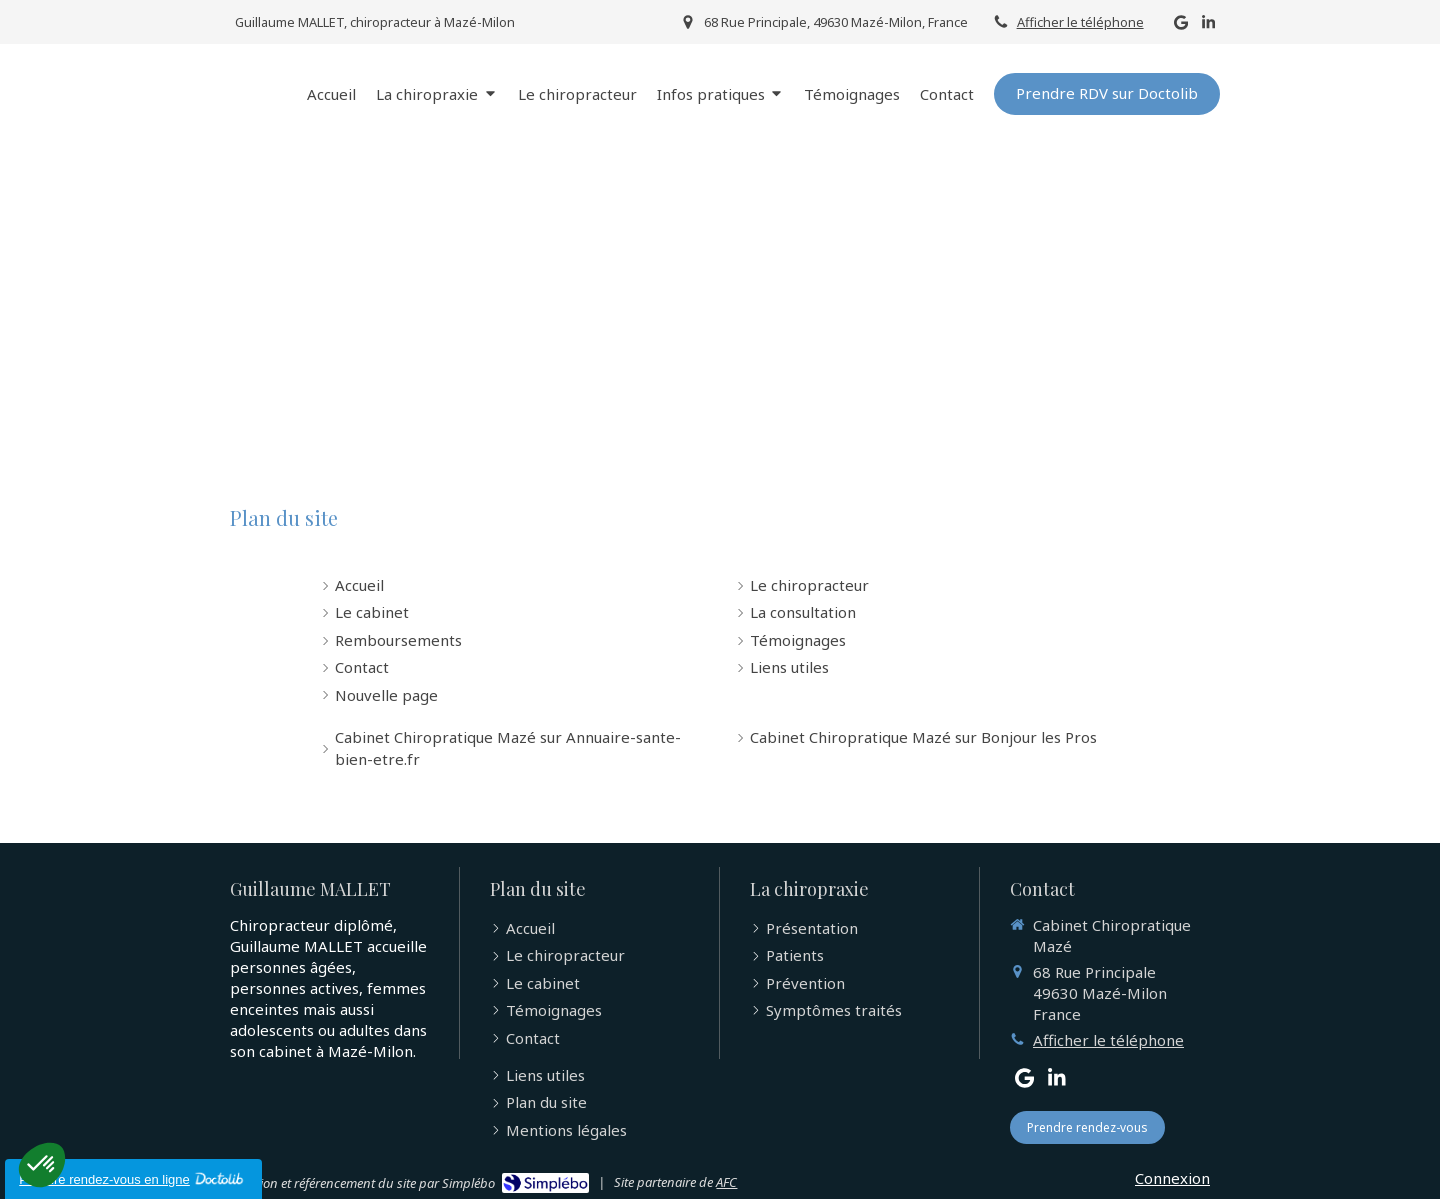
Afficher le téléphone (1080, 22)
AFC (726, 1182)
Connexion (1172, 1178)
